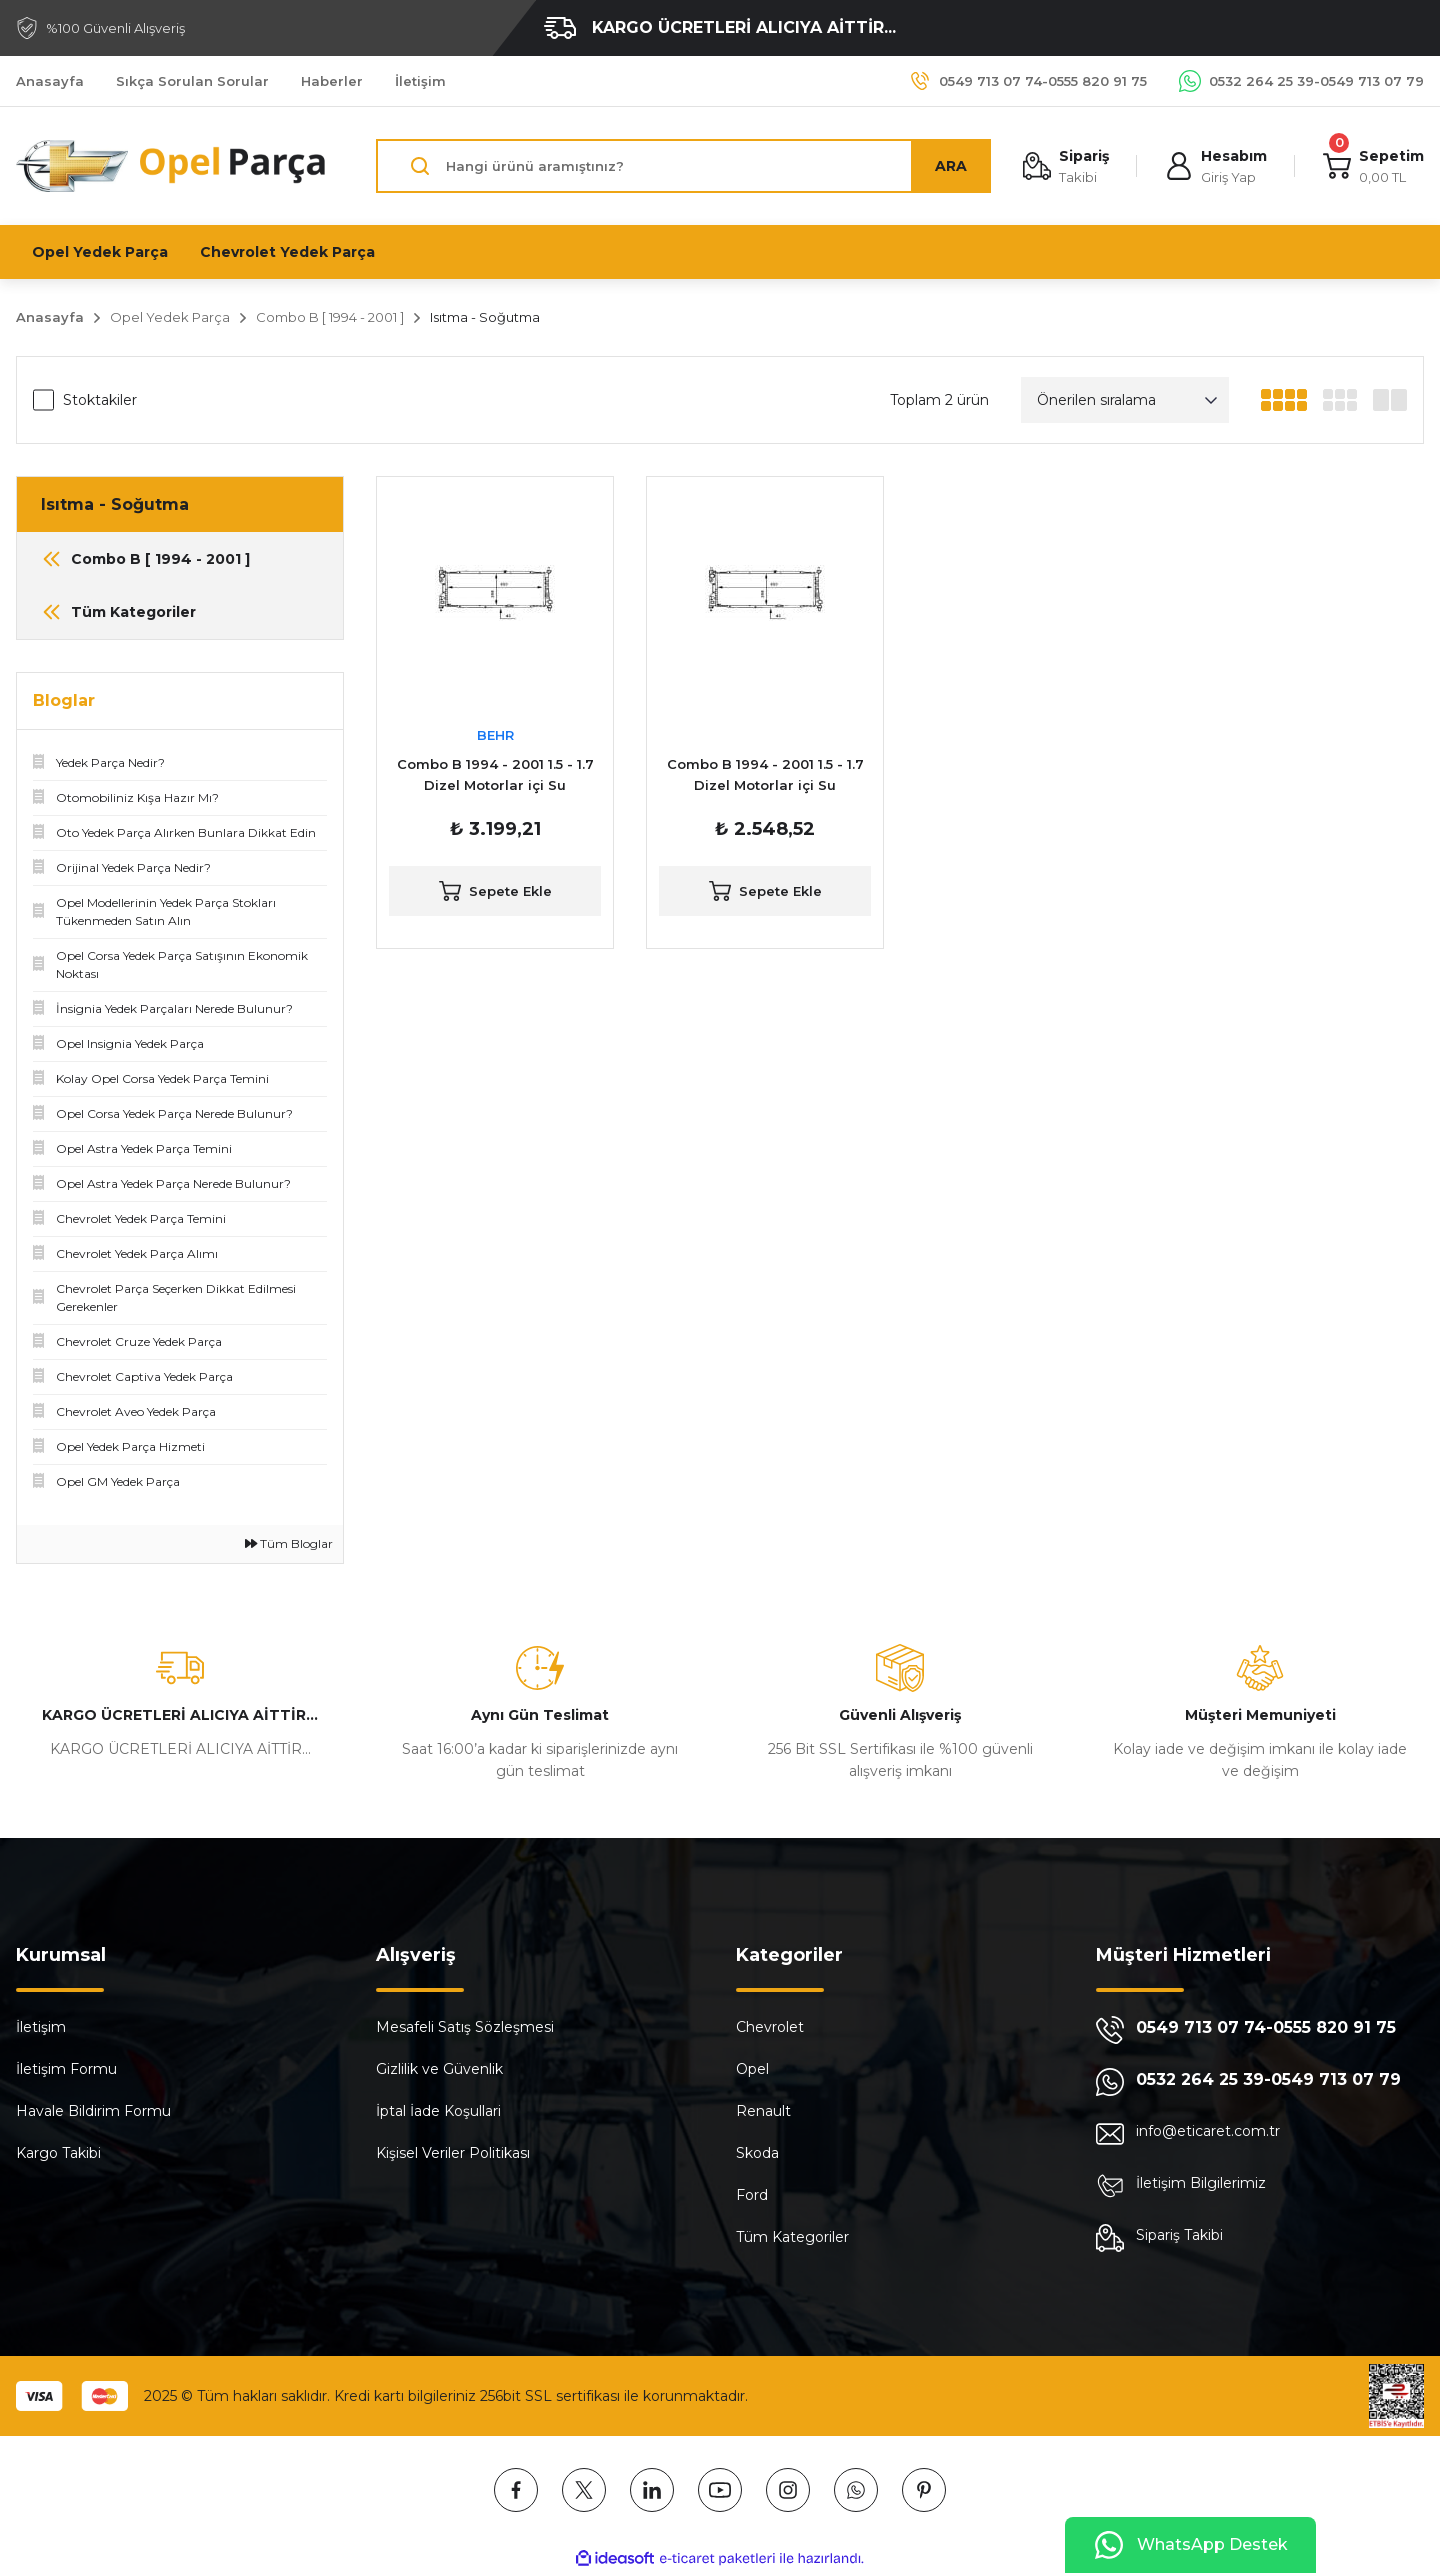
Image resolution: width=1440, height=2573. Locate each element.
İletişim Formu (66, 2069)
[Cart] (1373, 166)
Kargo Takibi (58, 2153)
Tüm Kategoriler (792, 2237)
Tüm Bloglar (289, 1543)
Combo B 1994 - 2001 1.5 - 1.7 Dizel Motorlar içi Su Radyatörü (495, 776)
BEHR (495, 735)
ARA (951, 166)
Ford (752, 2195)
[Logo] (172, 166)
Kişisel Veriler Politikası (453, 2153)
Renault (763, 2111)
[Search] (683, 166)
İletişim (41, 2027)
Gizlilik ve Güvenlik (439, 2069)
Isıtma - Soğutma (485, 317)
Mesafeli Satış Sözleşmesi (465, 2027)
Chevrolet (770, 2027)
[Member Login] (1216, 166)
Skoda (757, 2153)
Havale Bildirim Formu (93, 2111)
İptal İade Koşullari (438, 2111)
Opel (752, 2069)
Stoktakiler (100, 400)
